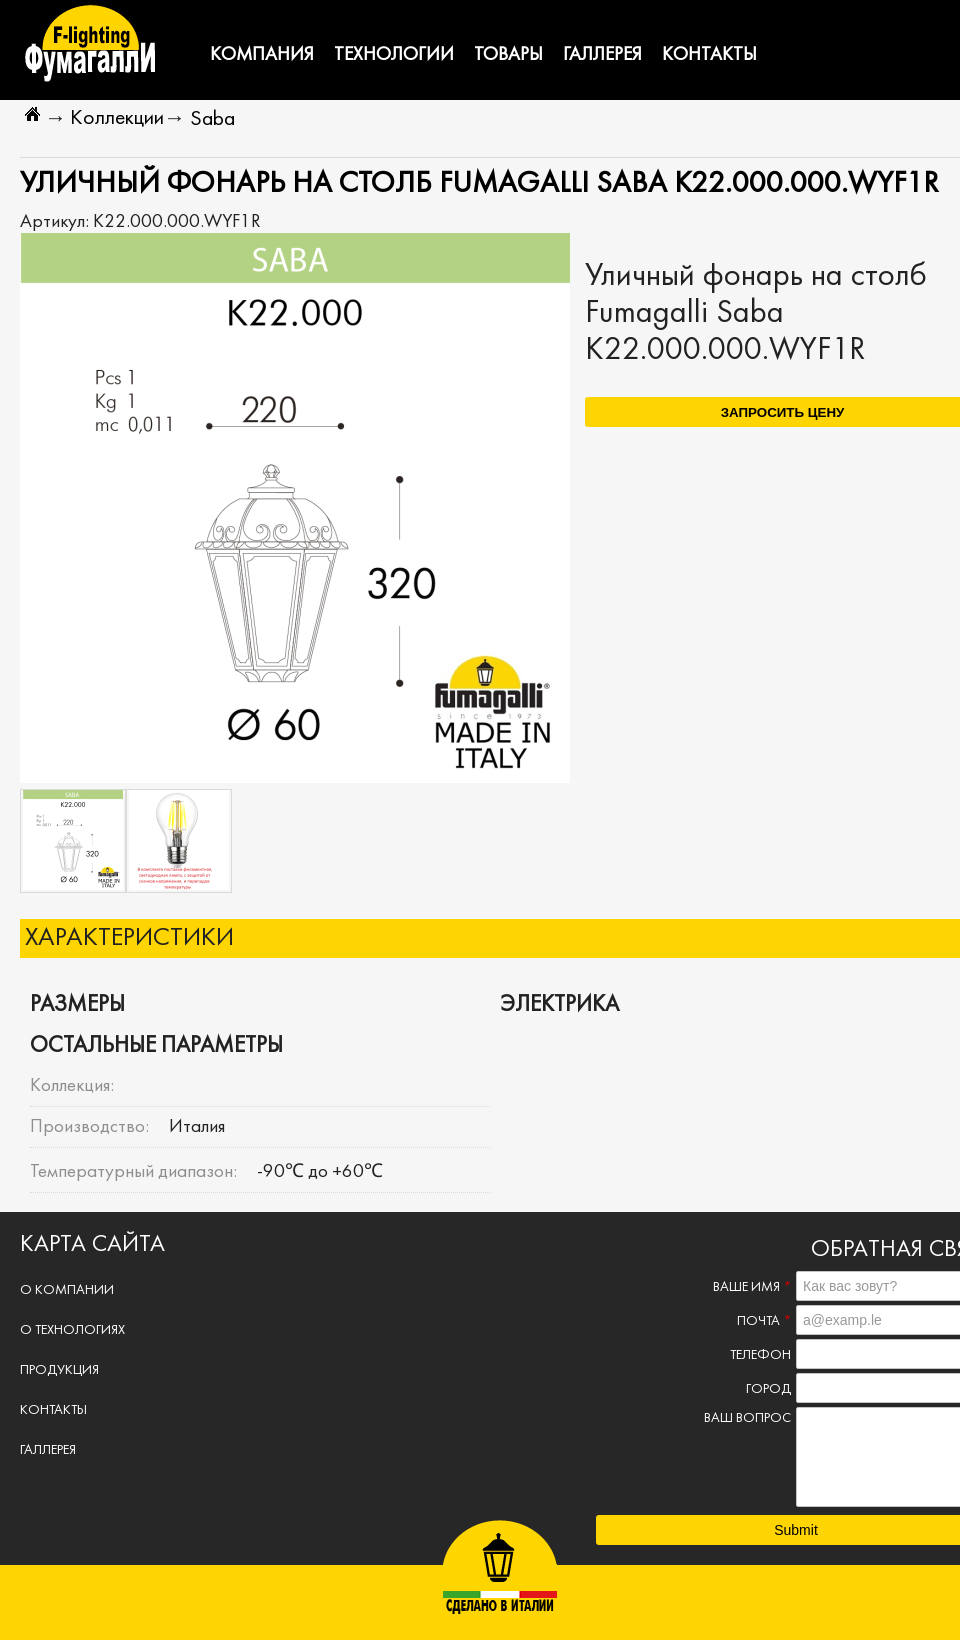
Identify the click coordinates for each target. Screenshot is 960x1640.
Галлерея (602, 55)
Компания (262, 55)
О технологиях (72, 1330)
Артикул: (56, 222)
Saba (212, 119)
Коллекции (117, 118)
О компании (67, 1290)
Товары (508, 55)
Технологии (394, 55)
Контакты (709, 55)
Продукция (59, 1370)
